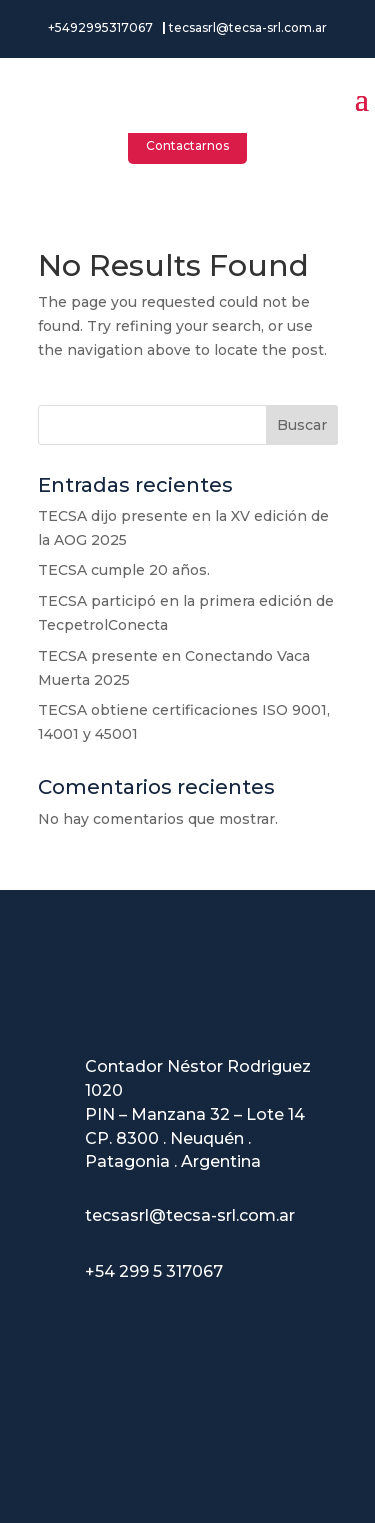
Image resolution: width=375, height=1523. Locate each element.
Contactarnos (187, 145)
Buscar (302, 425)
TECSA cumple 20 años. (124, 570)
